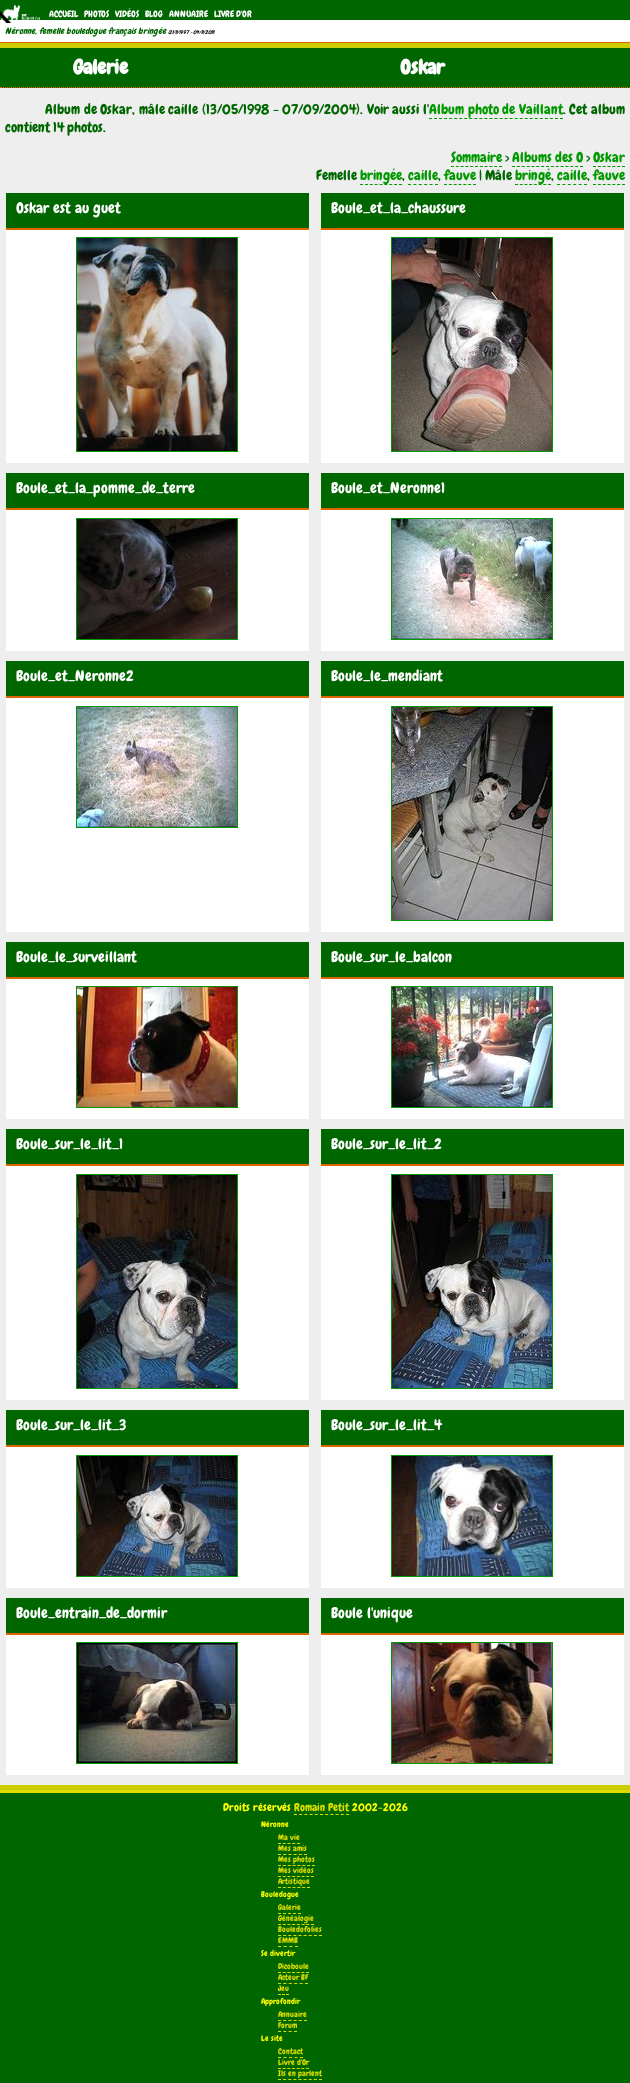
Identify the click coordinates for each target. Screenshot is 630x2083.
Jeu (283, 1988)
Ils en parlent (300, 2073)
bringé (533, 175)
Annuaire (188, 14)
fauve (460, 175)
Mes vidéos (296, 1870)
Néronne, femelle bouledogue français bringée (85, 31)
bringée (381, 175)
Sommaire (476, 157)
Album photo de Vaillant (496, 109)
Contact (290, 2051)
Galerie (289, 1907)
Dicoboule (293, 1966)
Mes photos (296, 1859)
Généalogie (296, 1918)
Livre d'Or (233, 14)
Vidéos (127, 14)
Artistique (294, 1881)
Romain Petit (321, 1807)
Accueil (63, 14)
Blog (154, 14)
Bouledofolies (300, 1929)
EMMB (288, 1940)
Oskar (609, 157)
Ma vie (289, 1837)
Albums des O (547, 157)
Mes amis (292, 1848)
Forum (287, 2025)
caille (423, 175)
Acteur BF (293, 1977)
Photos (96, 14)
